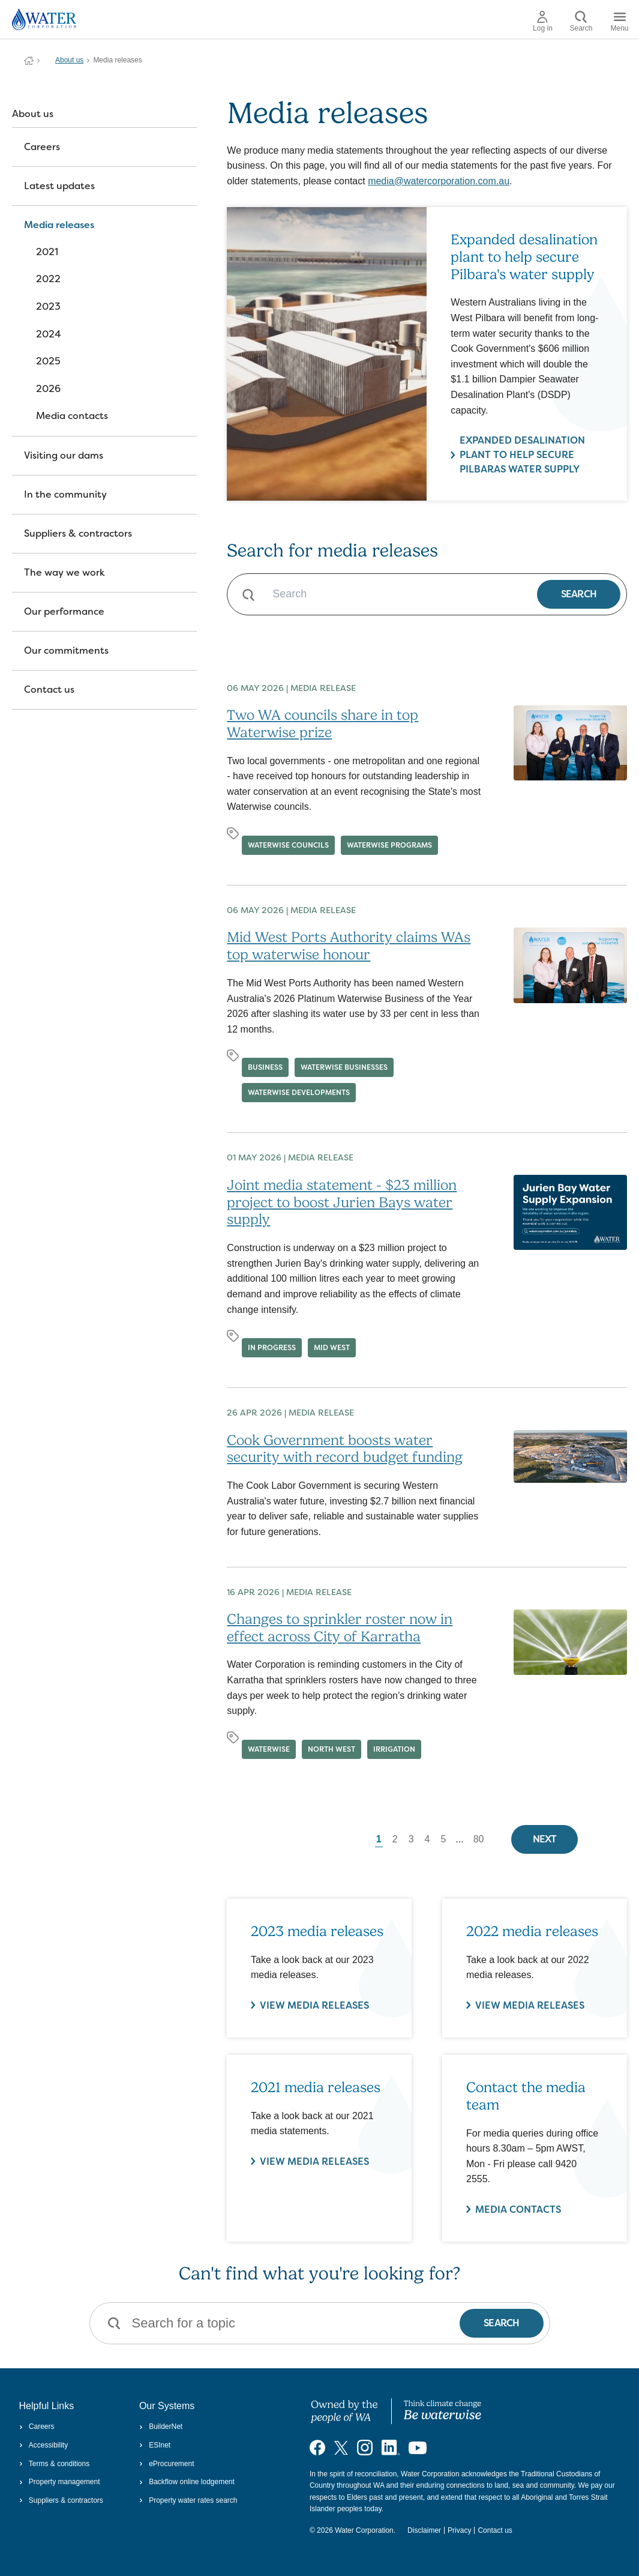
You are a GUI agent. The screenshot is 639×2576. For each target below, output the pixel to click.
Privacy (459, 2530)
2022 (48, 279)
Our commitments (66, 650)
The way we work (64, 572)
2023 (48, 306)
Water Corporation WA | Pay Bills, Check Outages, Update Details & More (29, 60)
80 (478, 1839)
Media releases (59, 225)
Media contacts (72, 415)
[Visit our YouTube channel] (418, 2447)
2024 (48, 334)
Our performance (64, 611)
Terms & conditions (54, 2464)
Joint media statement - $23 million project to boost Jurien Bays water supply (342, 1202)
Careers (42, 146)
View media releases (314, 2161)
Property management (59, 2482)
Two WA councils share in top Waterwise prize (322, 724)
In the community (65, 494)
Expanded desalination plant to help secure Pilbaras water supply (523, 454)
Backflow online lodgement (187, 2482)
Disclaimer (424, 2530)
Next (545, 1839)
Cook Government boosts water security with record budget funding (345, 1449)
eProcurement (166, 2464)
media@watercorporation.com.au (438, 181)
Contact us (49, 689)
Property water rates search (188, 2500)
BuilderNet (160, 2426)
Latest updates (59, 185)
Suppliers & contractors (78, 533)
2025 (48, 361)
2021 (47, 252)
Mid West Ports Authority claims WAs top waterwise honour (348, 946)
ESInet (154, 2445)
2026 (48, 388)
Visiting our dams (63, 455)
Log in (543, 21)
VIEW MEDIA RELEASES (314, 2005)
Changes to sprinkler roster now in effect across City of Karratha (339, 1628)
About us (69, 60)
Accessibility (43, 2445)
